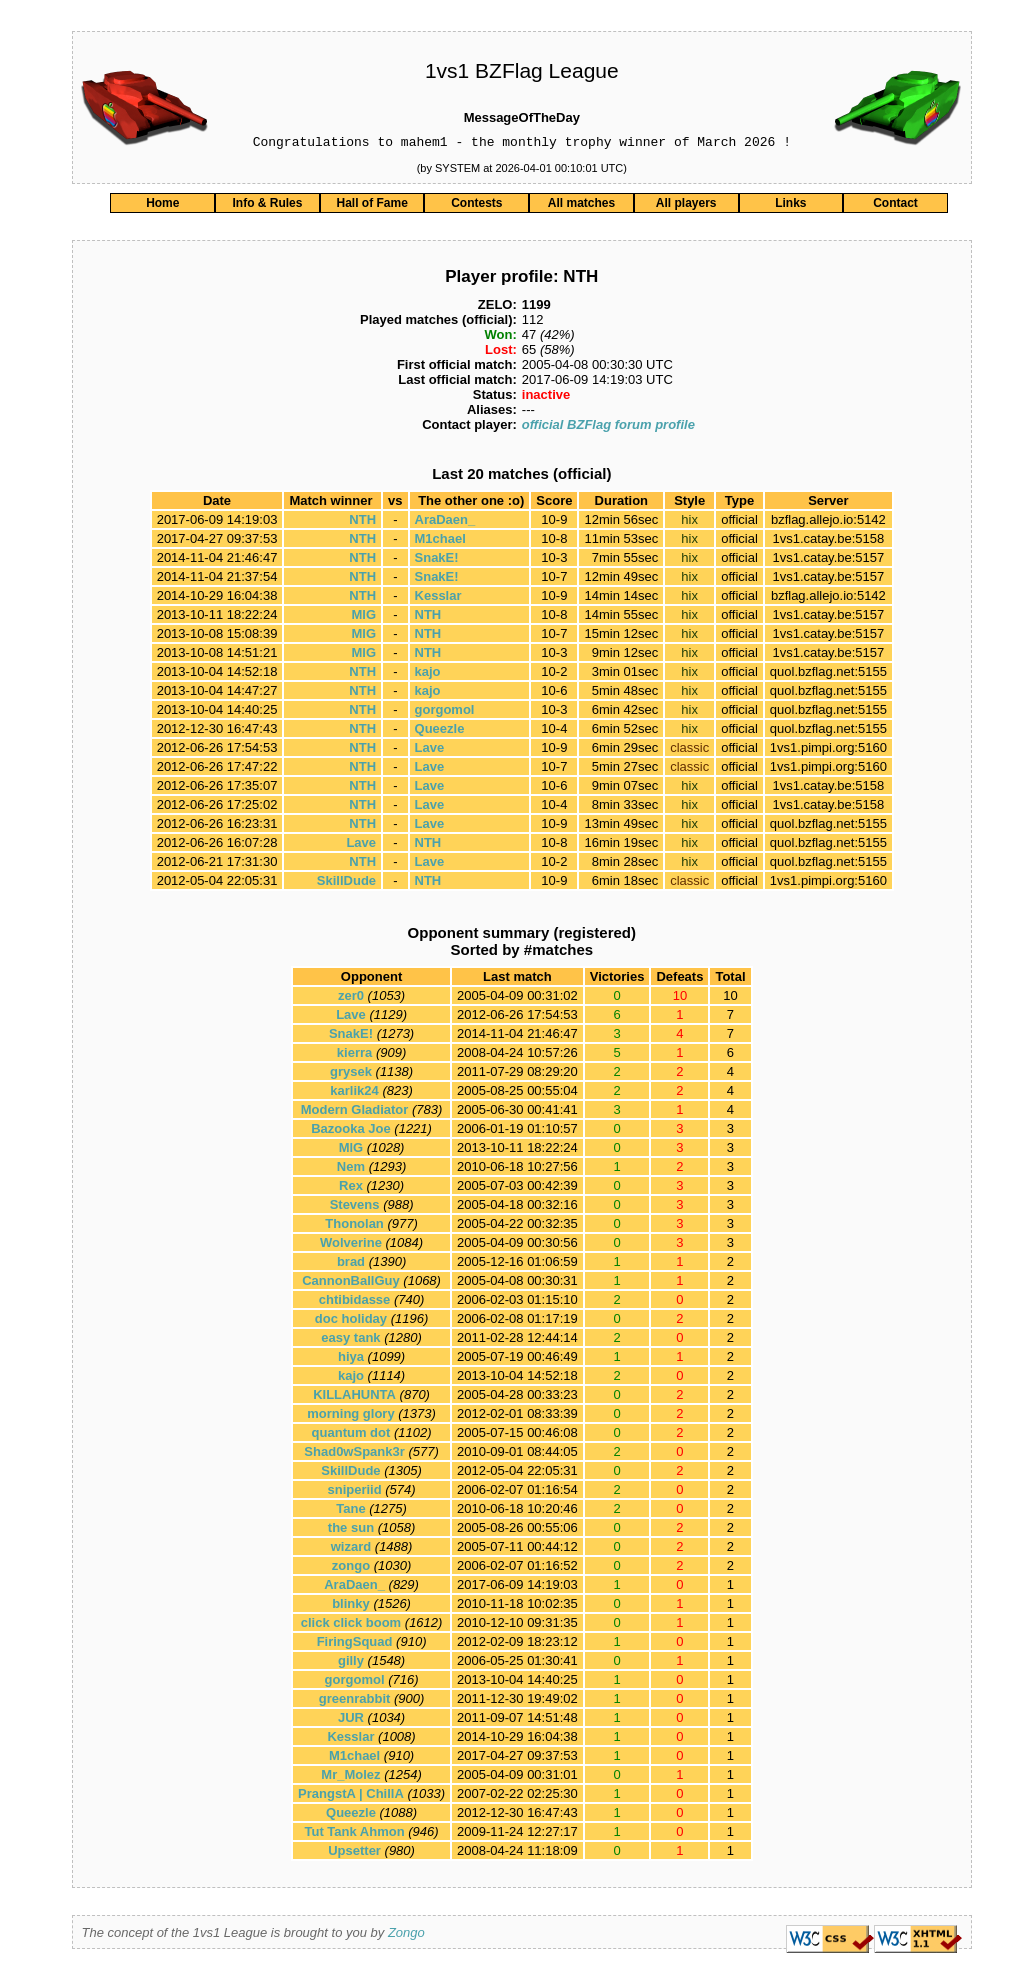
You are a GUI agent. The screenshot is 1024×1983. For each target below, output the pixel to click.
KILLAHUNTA (354, 1397)
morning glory (350, 1416)
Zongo (406, 1935)
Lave (430, 750)
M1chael (440, 541)
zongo (351, 1568)
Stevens (355, 1207)
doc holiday (351, 1321)
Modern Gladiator (355, 1112)
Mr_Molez (350, 1777)
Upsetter (354, 1853)
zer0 (351, 998)
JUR (351, 1720)
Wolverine (351, 1245)
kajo (428, 674)
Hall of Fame (371, 206)
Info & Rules (267, 206)
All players (686, 206)
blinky (351, 1606)
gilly (351, 1663)
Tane (350, 1511)
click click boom (351, 1625)
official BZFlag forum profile (608, 427)
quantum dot (351, 1435)
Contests (476, 206)
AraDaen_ (445, 522)
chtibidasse (355, 1302)
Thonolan (354, 1226)
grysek (351, 1074)
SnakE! (437, 560)
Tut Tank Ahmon (355, 1834)
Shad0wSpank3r (354, 1454)
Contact (895, 206)
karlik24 (354, 1093)
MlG (364, 617)
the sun (351, 1530)
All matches (581, 206)
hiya (351, 1359)
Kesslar (438, 598)
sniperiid (354, 1492)
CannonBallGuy (351, 1283)
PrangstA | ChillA (351, 1796)
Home (162, 206)
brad (351, 1264)
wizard (351, 1549)
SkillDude (346, 883)
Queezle (440, 731)
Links (790, 206)
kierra (354, 1055)
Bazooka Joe (350, 1131)
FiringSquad (355, 1644)
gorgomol (445, 712)
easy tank (350, 1340)
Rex (351, 1188)
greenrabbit (355, 1701)
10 (730, 998)
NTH (362, 522)
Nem (351, 1169)
